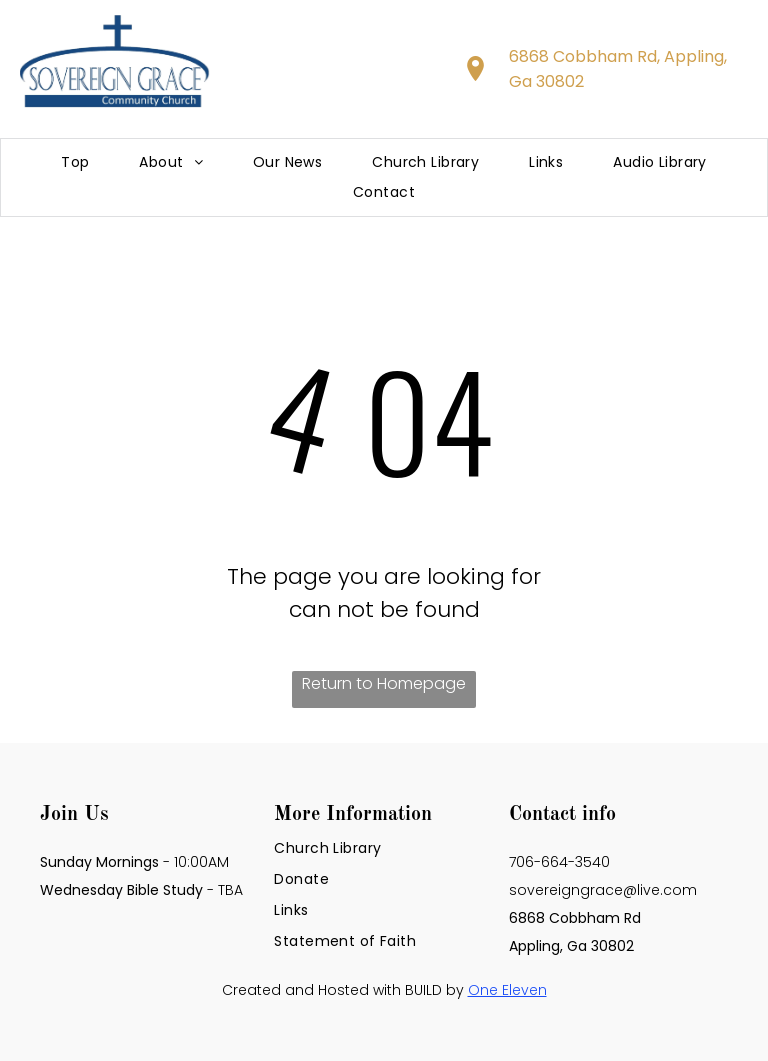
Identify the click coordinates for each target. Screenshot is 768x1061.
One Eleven (507, 990)
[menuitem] (75, 162)
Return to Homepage (384, 683)
